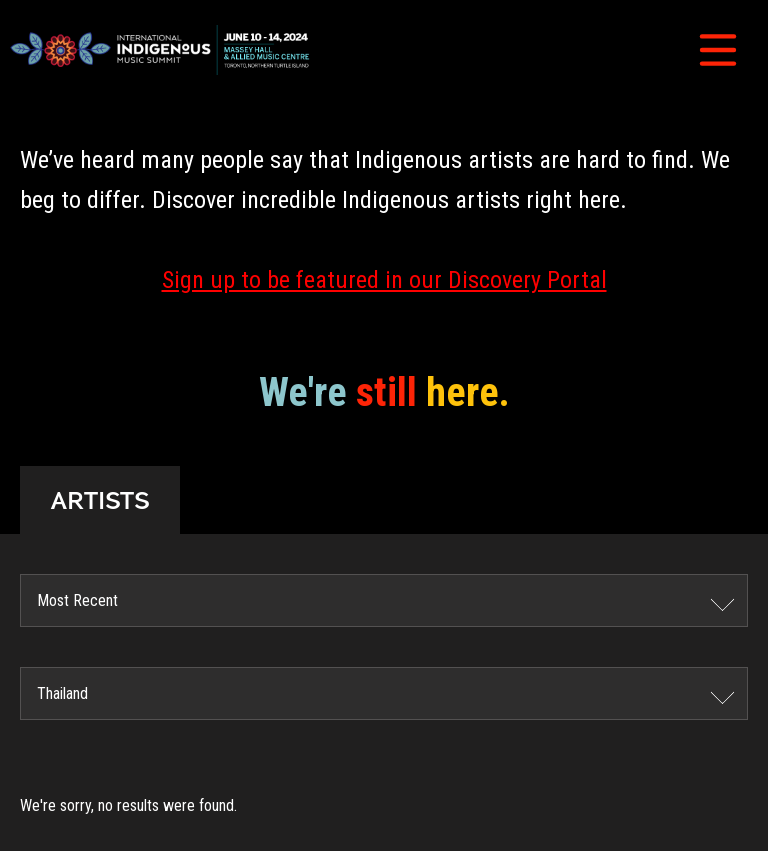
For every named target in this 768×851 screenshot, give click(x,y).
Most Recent (77, 600)
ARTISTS (100, 500)
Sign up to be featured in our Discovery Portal (384, 280)
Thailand (62, 693)
